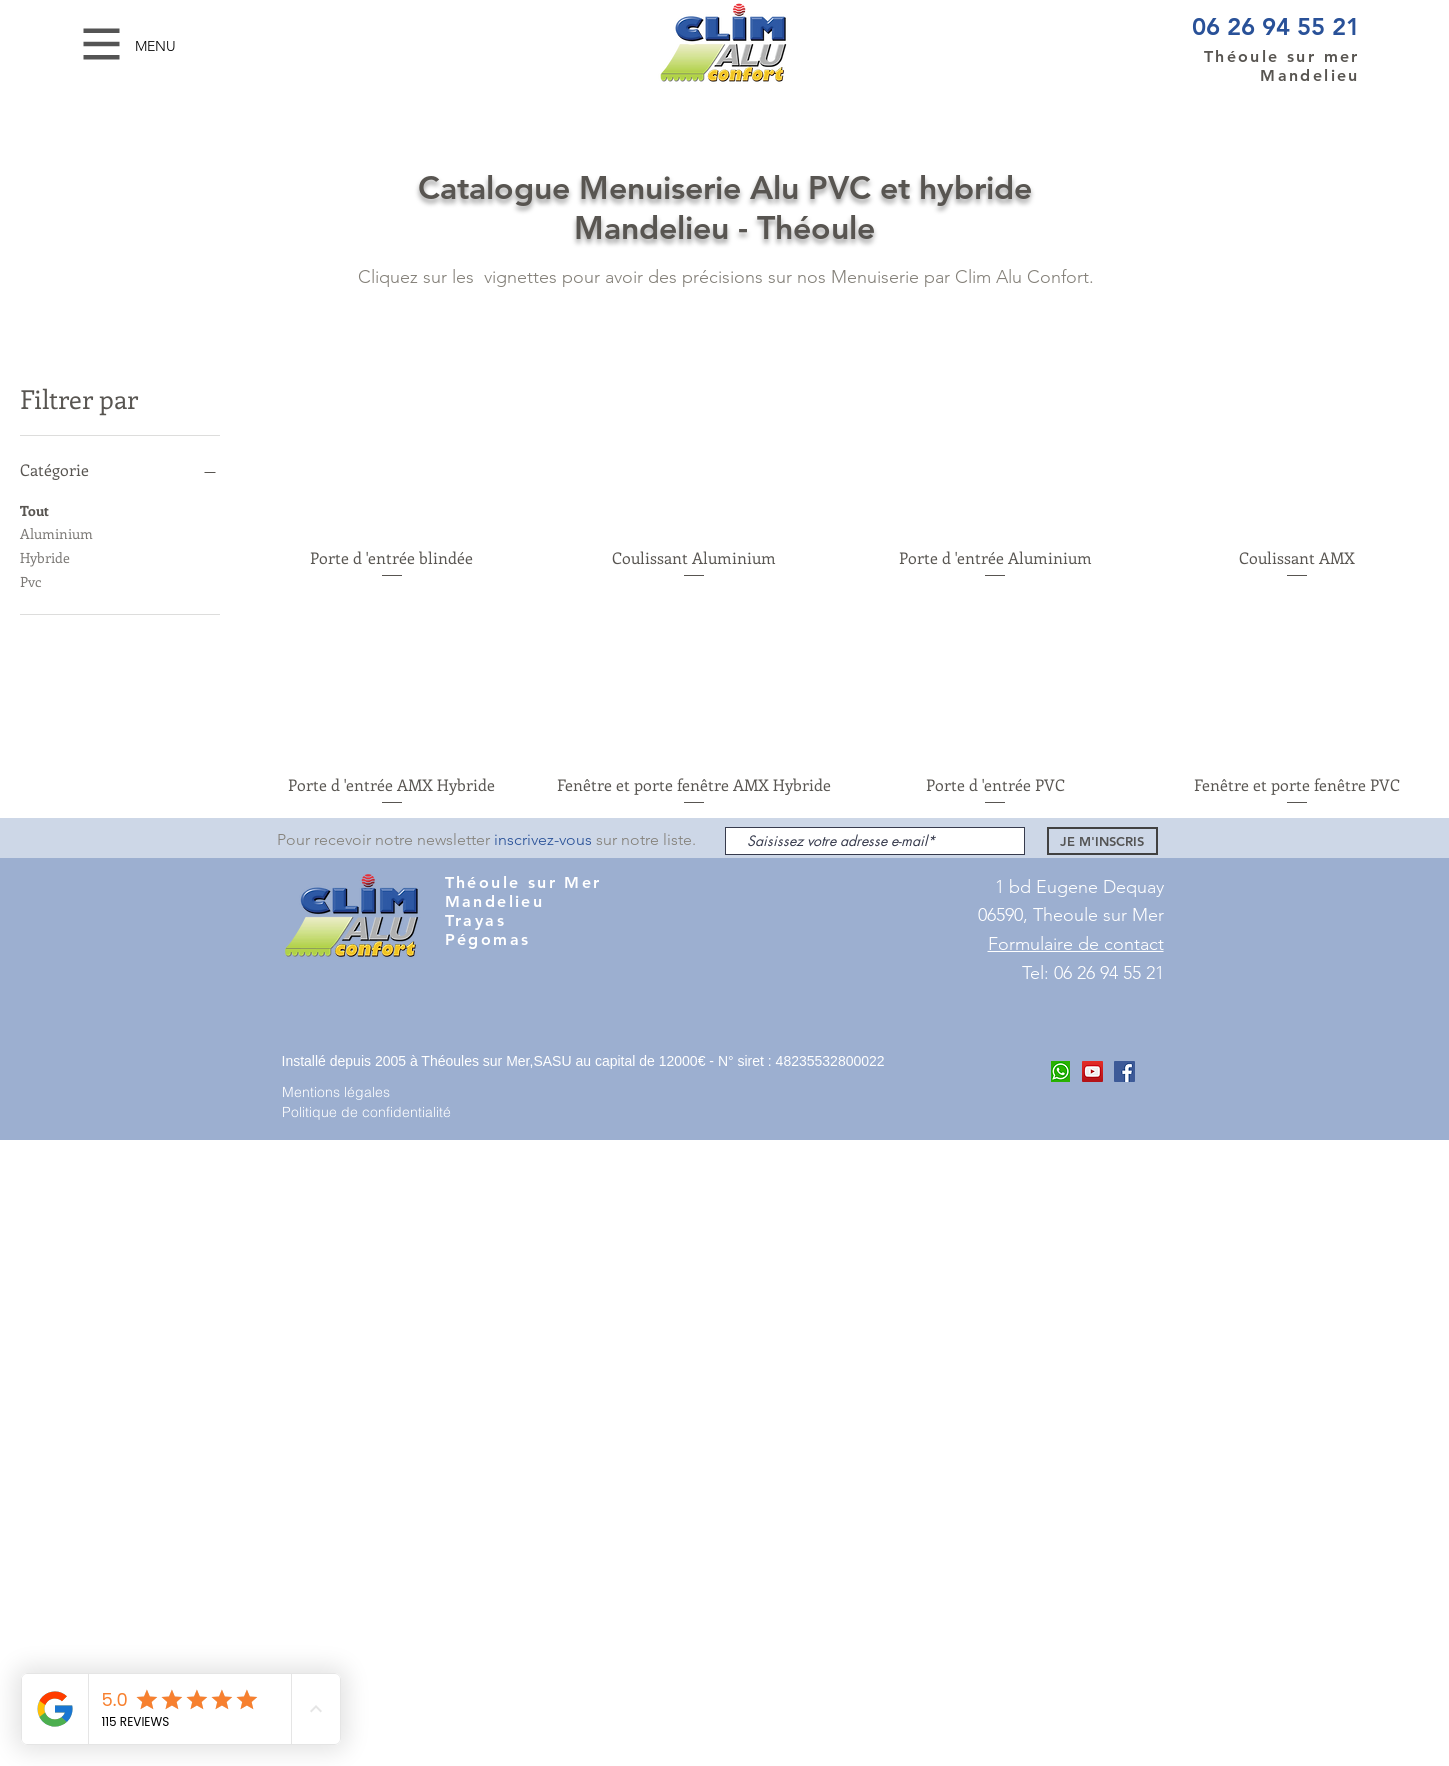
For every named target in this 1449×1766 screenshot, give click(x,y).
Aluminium (56, 532)
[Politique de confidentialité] (375, 1112)
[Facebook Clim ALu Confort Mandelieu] (1124, 1071)
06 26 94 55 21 (1276, 26)
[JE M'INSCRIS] (1102, 841)
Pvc (30, 580)
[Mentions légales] (353, 1092)
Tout (34, 509)
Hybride (45, 556)
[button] (102, 44)
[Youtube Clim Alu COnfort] (1092, 1071)
